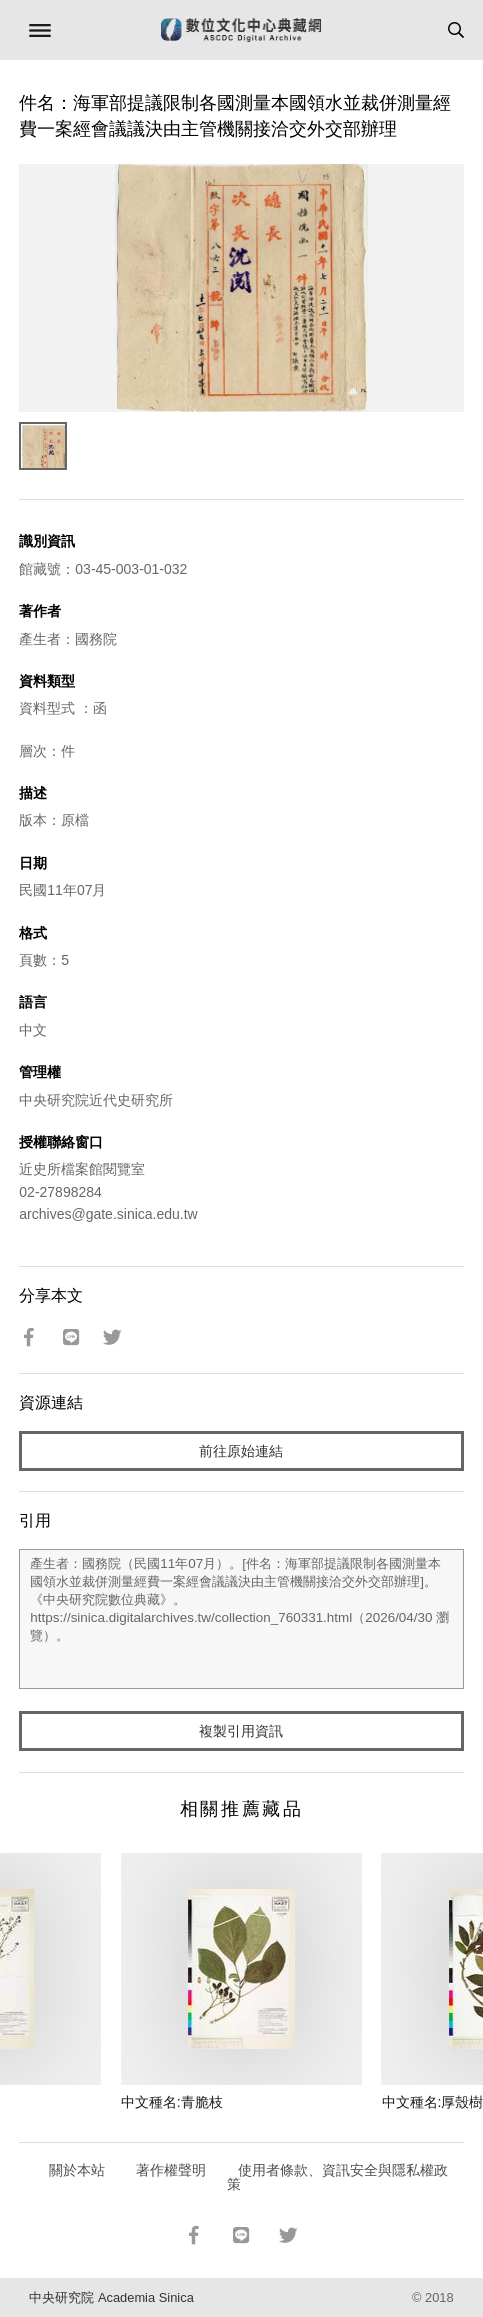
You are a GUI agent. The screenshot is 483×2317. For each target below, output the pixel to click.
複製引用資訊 (241, 1731)
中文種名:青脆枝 (172, 2102)
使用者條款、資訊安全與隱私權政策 (337, 2177)
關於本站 (77, 2170)
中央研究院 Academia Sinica (111, 2297)
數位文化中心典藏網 (241, 30)
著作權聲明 (171, 2170)
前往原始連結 (241, 1451)
